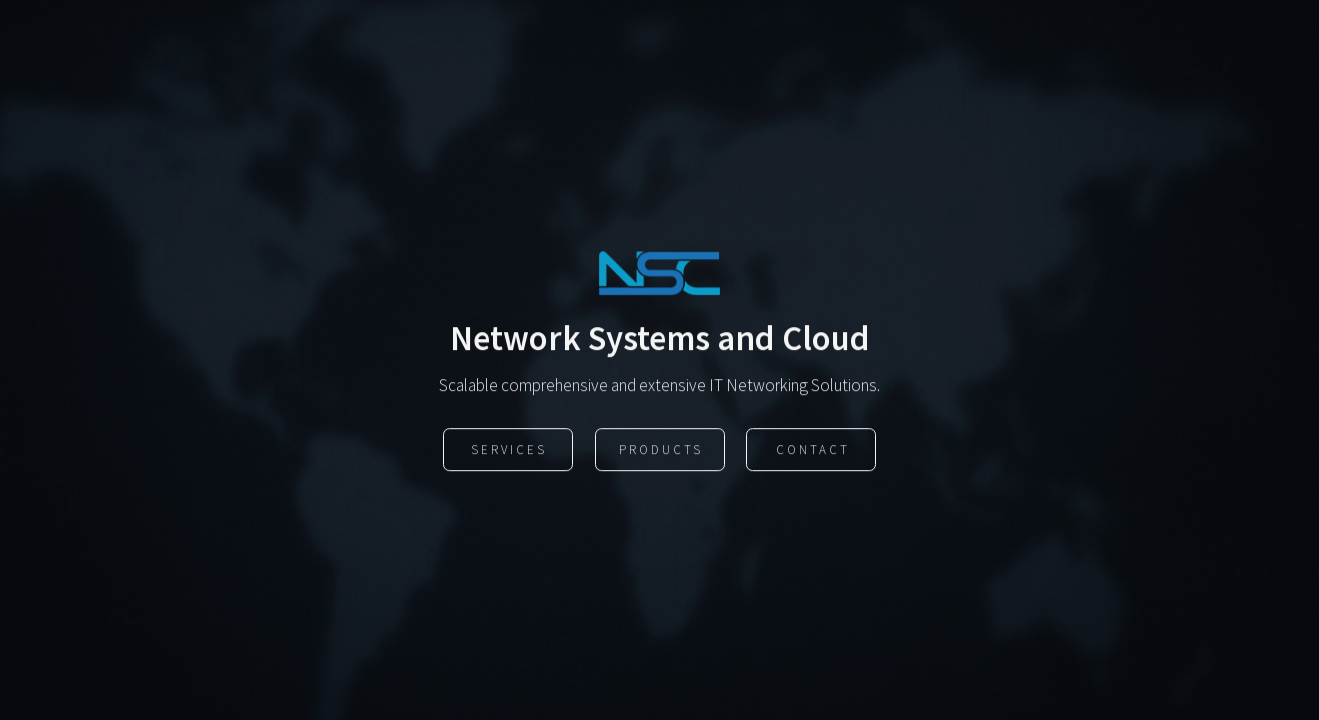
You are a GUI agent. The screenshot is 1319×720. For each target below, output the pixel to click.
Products (661, 450)
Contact (813, 450)
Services (509, 450)
